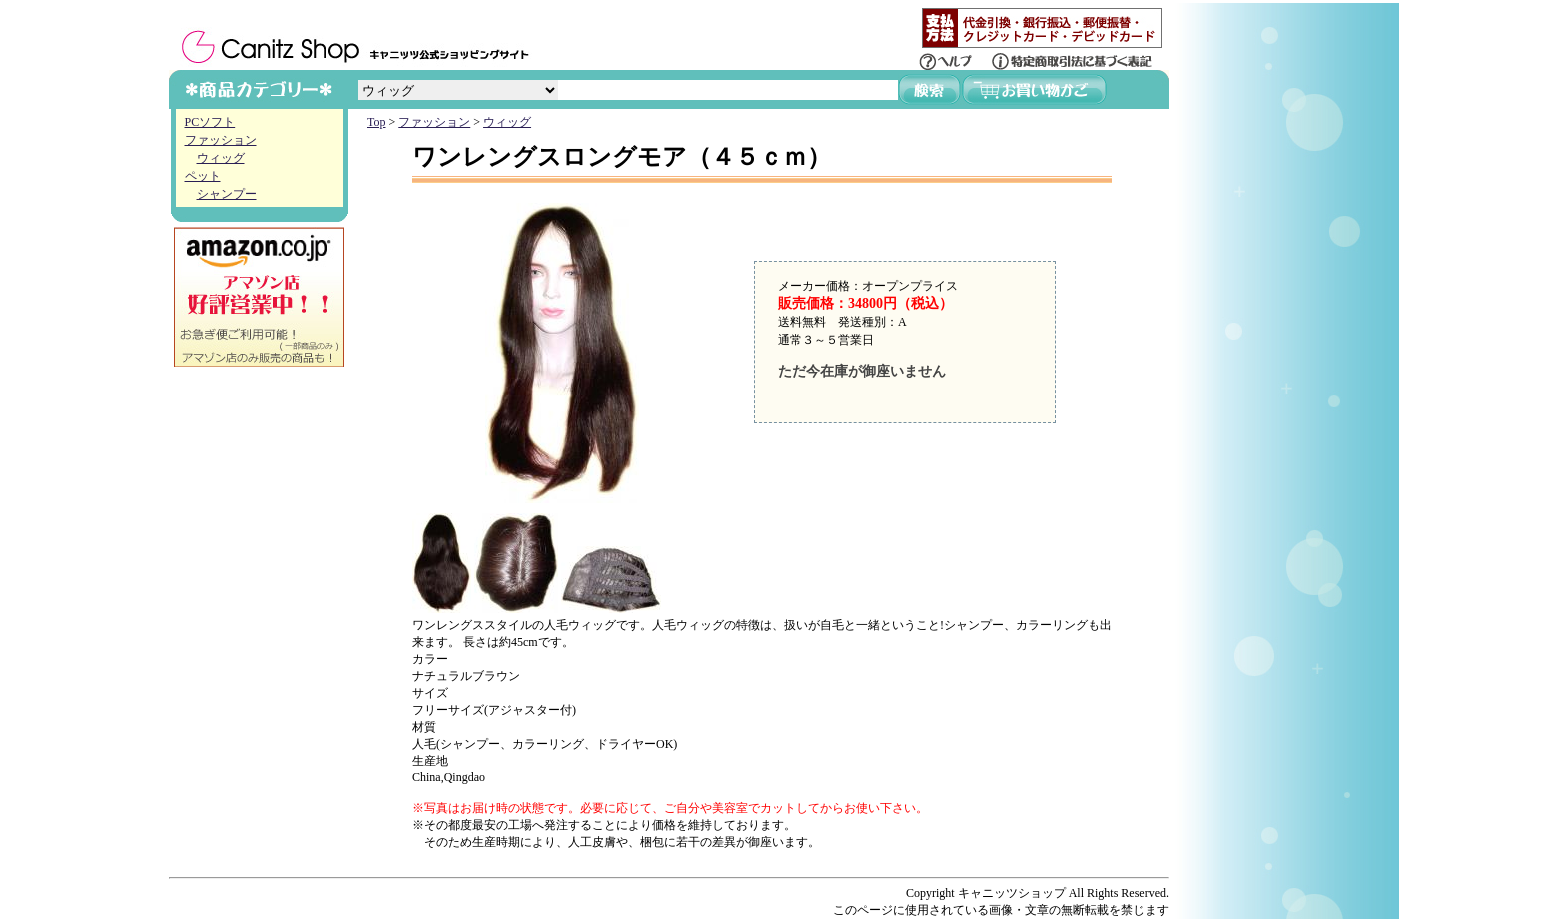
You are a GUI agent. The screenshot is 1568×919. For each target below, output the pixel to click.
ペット (203, 176)
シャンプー (227, 194)
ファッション (221, 140)
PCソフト (210, 122)
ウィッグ (221, 158)
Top (376, 122)
